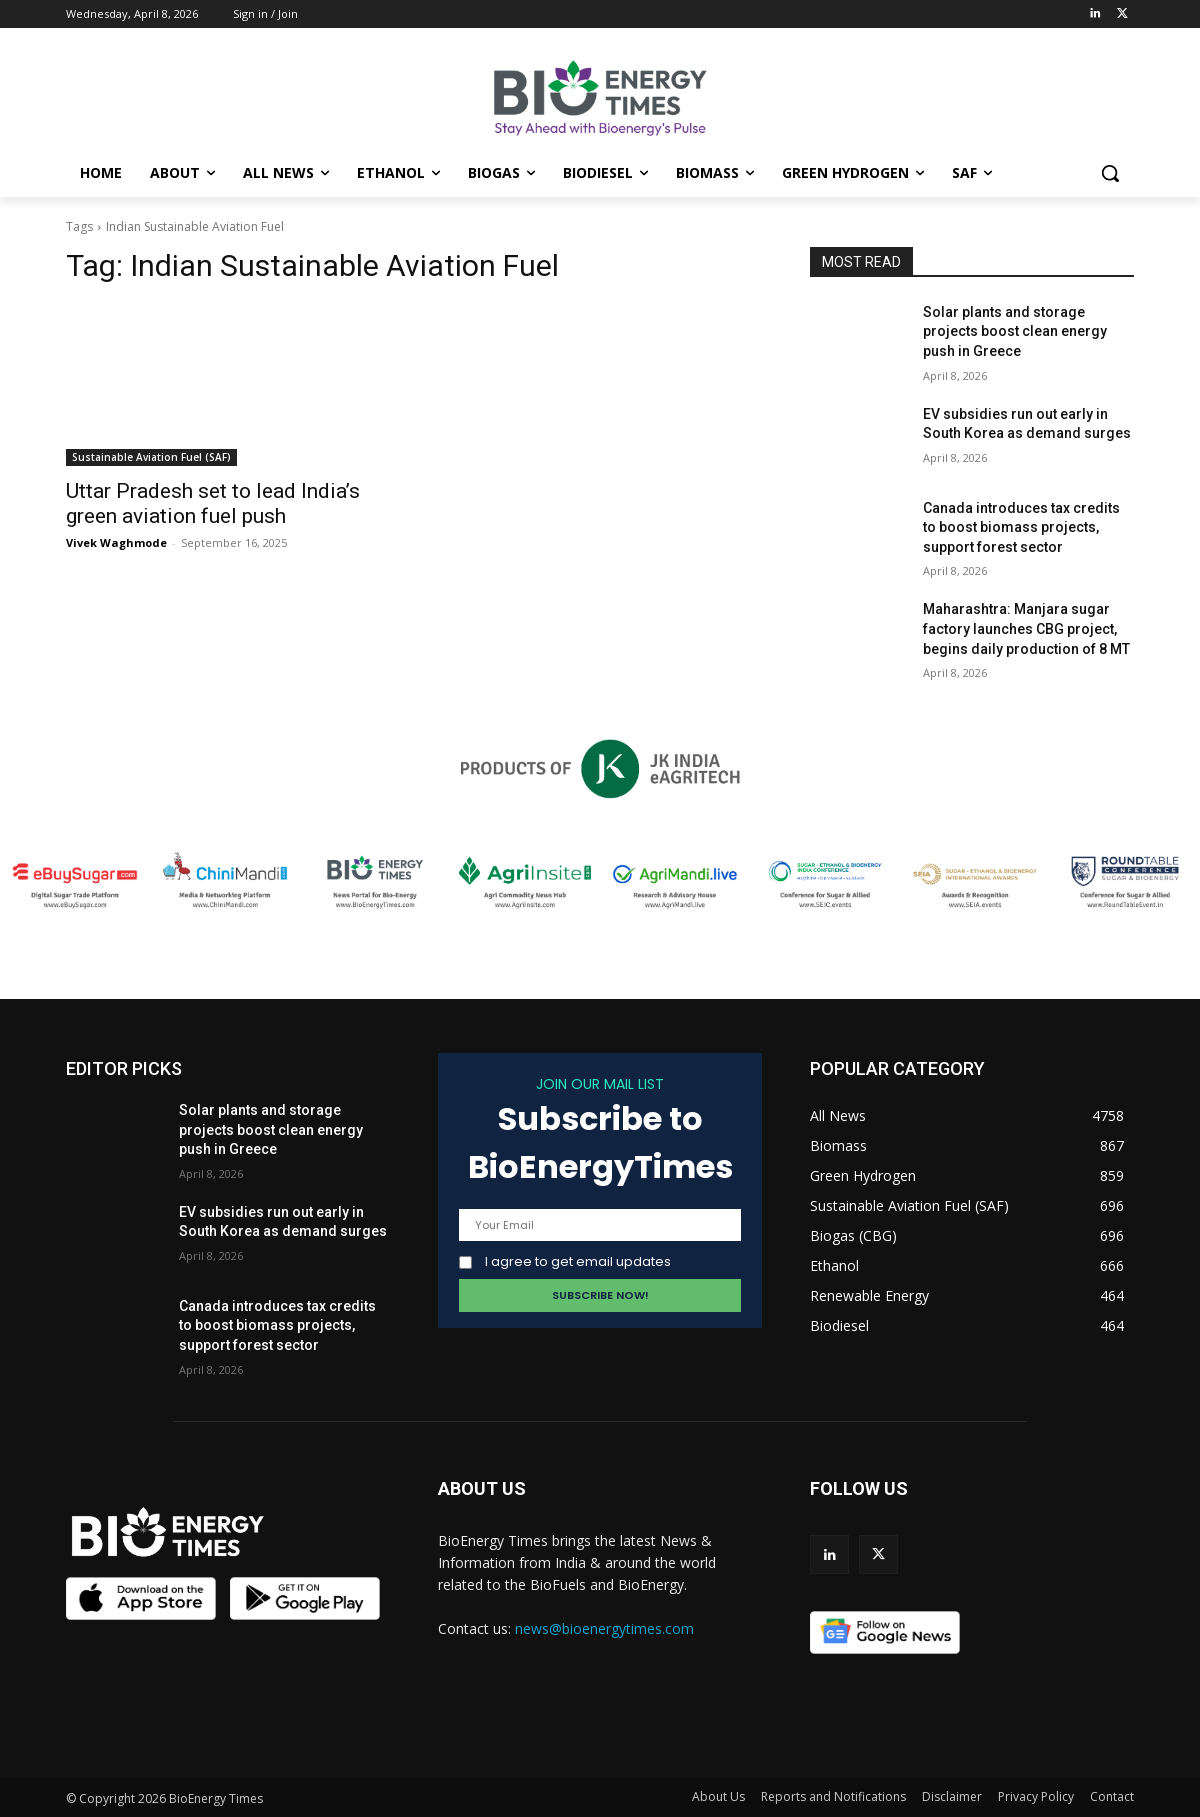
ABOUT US (482, 1488)
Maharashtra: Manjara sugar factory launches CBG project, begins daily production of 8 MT (1026, 628)
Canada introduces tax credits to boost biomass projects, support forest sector (1021, 527)
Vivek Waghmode (116, 542)
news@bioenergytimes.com (604, 1628)
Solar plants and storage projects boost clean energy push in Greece (1015, 331)
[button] (1110, 173)
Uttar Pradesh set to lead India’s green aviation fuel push (213, 503)
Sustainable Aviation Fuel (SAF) (151, 457)
